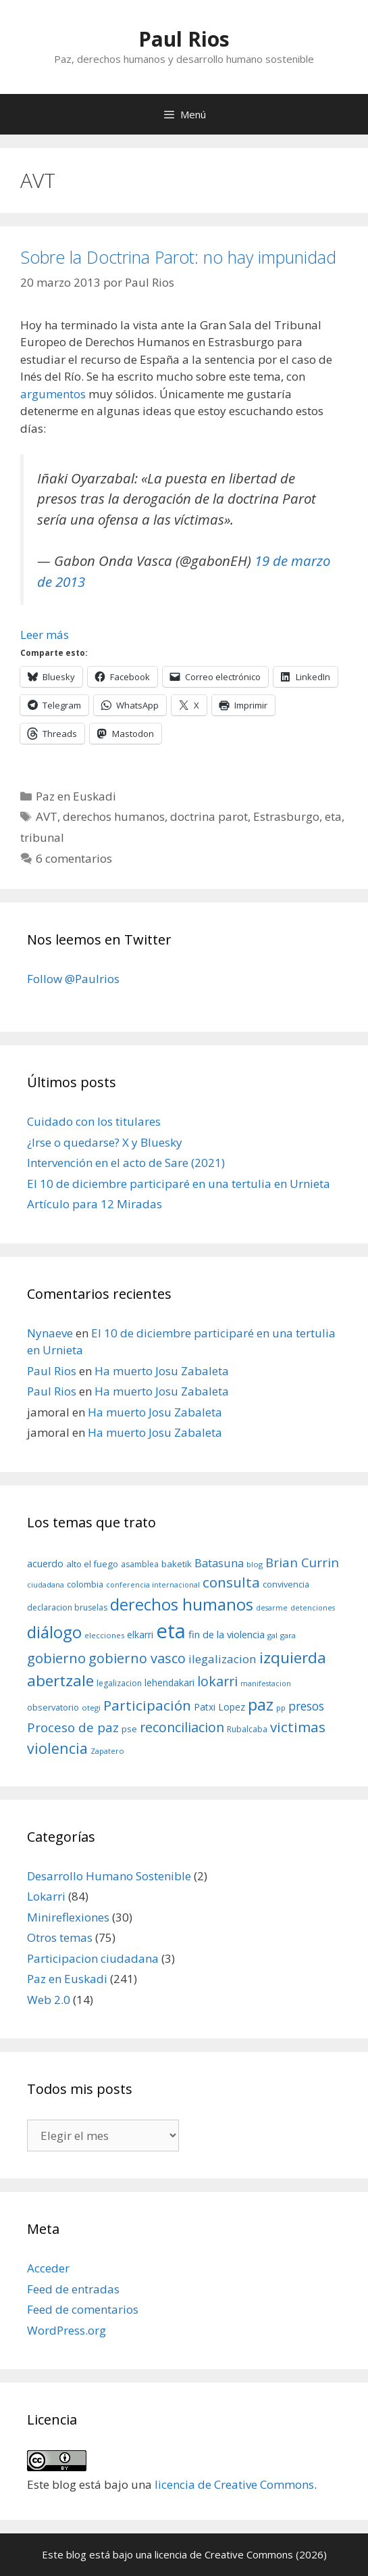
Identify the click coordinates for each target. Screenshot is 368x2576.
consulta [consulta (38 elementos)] (231, 1582)
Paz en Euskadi (76, 796)
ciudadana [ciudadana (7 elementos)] (45, 1585)
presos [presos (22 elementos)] (306, 1706)
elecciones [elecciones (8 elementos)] (104, 1635)
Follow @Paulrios (73, 978)
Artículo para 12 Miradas (94, 1204)
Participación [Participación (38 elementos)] (147, 1705)
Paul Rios (184, 39)
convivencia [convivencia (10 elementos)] (286, 1584)
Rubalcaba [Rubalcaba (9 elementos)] (247, 1729)
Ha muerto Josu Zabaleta (162, 1371)
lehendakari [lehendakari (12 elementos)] (169, 1682)
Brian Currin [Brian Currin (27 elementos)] (302, 1562)
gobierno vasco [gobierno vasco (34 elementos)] (137, 1658)
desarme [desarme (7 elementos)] (272, 1608)
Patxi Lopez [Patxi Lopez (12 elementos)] (219, 1706)
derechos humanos (114, 816)
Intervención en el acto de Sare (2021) (126, 1162)
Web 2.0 (48, 1999)
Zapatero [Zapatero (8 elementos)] (107, 1751)
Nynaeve (50, 1333)
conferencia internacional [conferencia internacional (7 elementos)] (153, 1585)
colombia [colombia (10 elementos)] (85, 1584)
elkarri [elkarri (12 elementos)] (140, 1634)
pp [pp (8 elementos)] (281, 1707)
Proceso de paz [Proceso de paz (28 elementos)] (73, 1727)
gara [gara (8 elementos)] (288, 1635)
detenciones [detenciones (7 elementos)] (312, 1608)
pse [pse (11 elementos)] (129, 1729)
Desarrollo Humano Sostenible (109, 1876)
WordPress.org (66, 2330)
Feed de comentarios (82, 2309)
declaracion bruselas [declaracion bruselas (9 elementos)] (67, 1607)
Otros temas (60, 1937)
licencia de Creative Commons (234, 2484)
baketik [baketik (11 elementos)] (176, 1564)
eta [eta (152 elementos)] (171, 1630)
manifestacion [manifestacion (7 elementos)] (265, 1683)
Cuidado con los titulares (94, 1121)
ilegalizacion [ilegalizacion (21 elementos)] (222, 1659)
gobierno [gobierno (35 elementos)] (56, 1657)
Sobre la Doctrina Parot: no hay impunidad (178, 256)
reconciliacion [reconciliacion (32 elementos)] (182, 1727)
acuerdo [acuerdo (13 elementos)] (45, 1563)
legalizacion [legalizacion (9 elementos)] (119, 1683)
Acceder (48, 2268)
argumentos (53, 394)
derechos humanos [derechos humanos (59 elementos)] (181, 1604)
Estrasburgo (286, 816)
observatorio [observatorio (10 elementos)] (53, 1707)
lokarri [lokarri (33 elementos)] (217, 1681)
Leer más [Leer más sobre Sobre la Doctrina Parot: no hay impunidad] (44, 634)
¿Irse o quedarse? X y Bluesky (104, 1142)
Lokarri (46, 1896)
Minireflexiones (68, 1917)
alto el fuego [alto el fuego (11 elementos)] (92, 1564)
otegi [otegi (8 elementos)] (91, 1707)
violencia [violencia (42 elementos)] (57, 1748)
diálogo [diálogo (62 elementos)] (54, 1632)
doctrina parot (209, 816)
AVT (46, 816)
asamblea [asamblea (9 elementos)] (140, 1564)
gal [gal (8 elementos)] (272, 1635)
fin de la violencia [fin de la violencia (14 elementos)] (226, 1634)
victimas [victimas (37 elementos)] (297, 1726)
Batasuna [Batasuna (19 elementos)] (219, 1563)
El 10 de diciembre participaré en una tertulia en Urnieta (178, 1183)
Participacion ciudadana (93, 1958)
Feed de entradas (73, 2289)
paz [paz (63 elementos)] (260, 1704)
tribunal (42, 837)
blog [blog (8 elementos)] (254, 1564)
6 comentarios (74, 858)
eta (333, 816)
